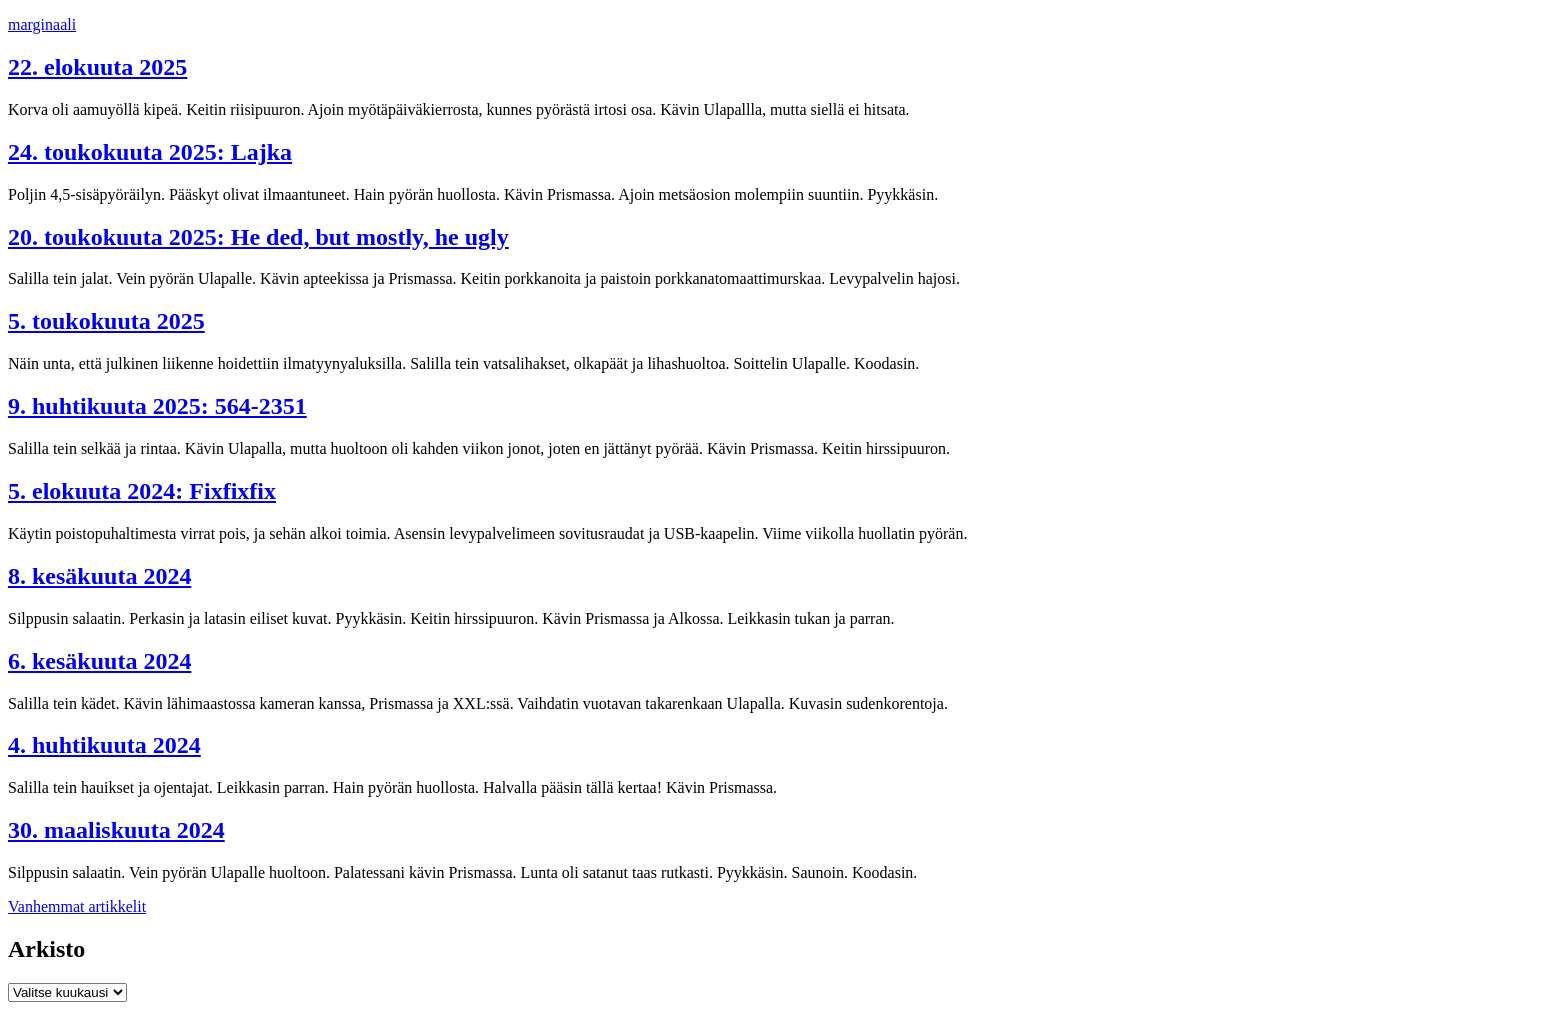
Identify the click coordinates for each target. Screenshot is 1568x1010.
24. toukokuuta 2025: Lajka (150, 152)
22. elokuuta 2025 (97, 67)
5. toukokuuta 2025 (106, 321)
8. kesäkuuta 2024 (99, 576)
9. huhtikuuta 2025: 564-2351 (157, 406)
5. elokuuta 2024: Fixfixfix (142, 491)
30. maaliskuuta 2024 (116, 830)
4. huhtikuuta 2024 (104, 745)
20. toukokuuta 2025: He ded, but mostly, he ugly (258, 237)
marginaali (42, 24)
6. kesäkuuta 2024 (99, 661)
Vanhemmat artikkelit (77, 906)
